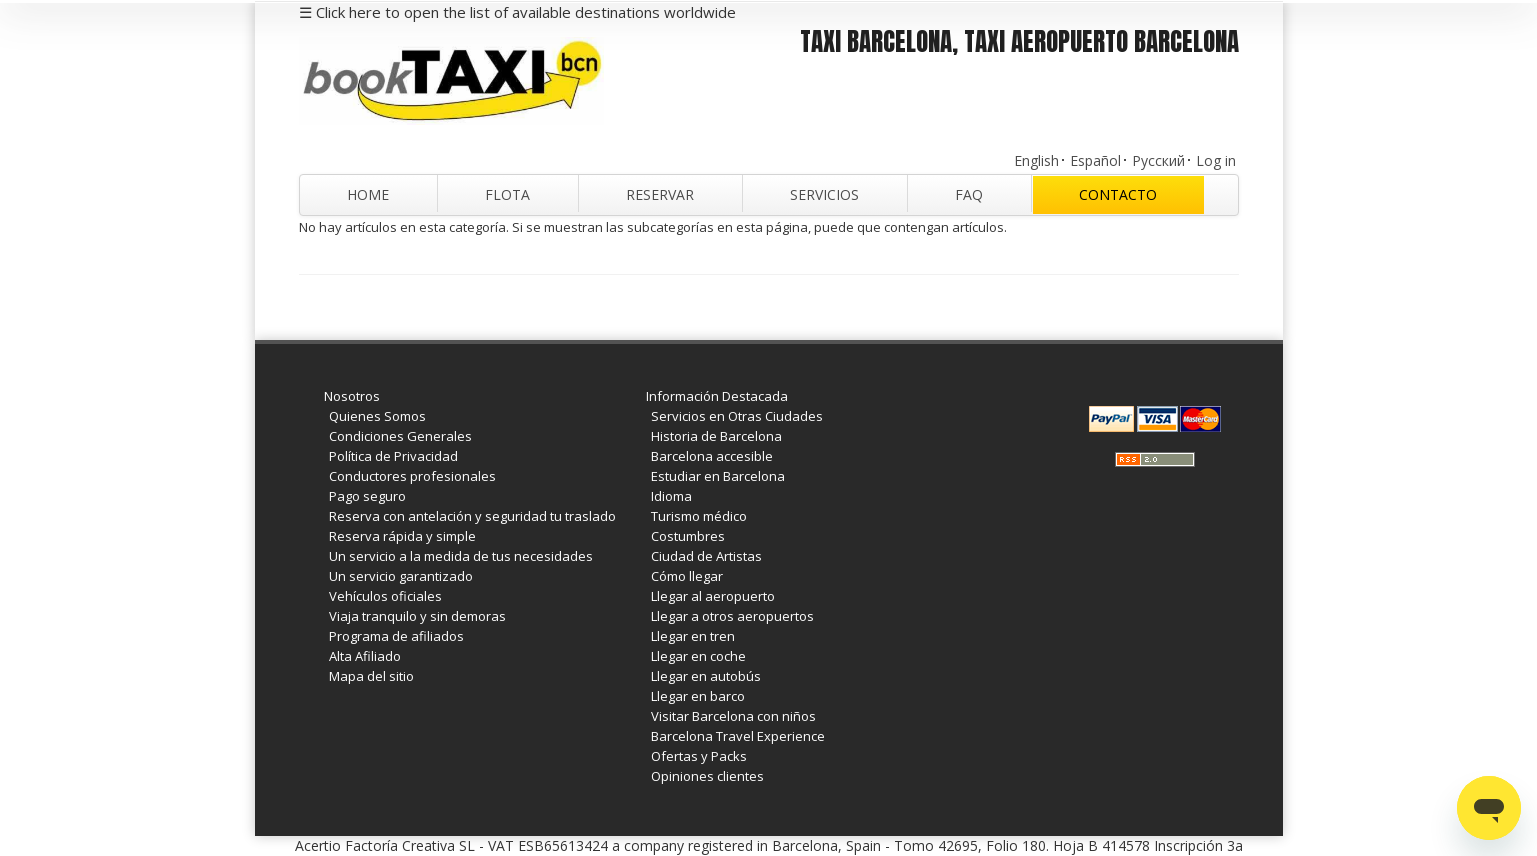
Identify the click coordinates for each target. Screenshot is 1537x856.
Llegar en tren (693, 636)
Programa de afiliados (396, 636)
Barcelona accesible (712, 456)
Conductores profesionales (412, 476)
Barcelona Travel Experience (738, 736)
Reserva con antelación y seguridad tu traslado (472, 516)
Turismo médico (699, 516)
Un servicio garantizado (401, 576)
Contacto (1118, 194)
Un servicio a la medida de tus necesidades (461, 556)
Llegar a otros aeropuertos (732, 616)
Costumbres (688, 536)
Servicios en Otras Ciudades (737, 416)
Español (1095, 160)
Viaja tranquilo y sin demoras (417, 616)
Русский (1158, 160)
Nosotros (352, 396)
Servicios (824, 194)
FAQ (969, 194)
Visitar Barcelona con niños (733, 716)
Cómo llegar (687, 576)
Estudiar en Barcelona (718, 476)
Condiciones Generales (400, 436)
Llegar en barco (698, 696)
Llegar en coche (698, 656)
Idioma (671, 496)
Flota (507, 194)
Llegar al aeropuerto (713, 596)
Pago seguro (367, 496)
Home (368, 194)
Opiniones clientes (707, 776)
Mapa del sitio (371, 676)
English (1036, 160)
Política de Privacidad (393, 456)
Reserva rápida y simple (402, 536)
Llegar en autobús (706, 676)
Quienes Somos (377, 416)
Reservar (660, 194)
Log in (1216, 160)
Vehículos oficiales (385, 596)
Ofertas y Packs (699, 756)
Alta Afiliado (365, 656)
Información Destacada (717, 396)
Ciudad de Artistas (706, 556)
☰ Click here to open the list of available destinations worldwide (517, 12)
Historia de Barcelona (716, 436)
